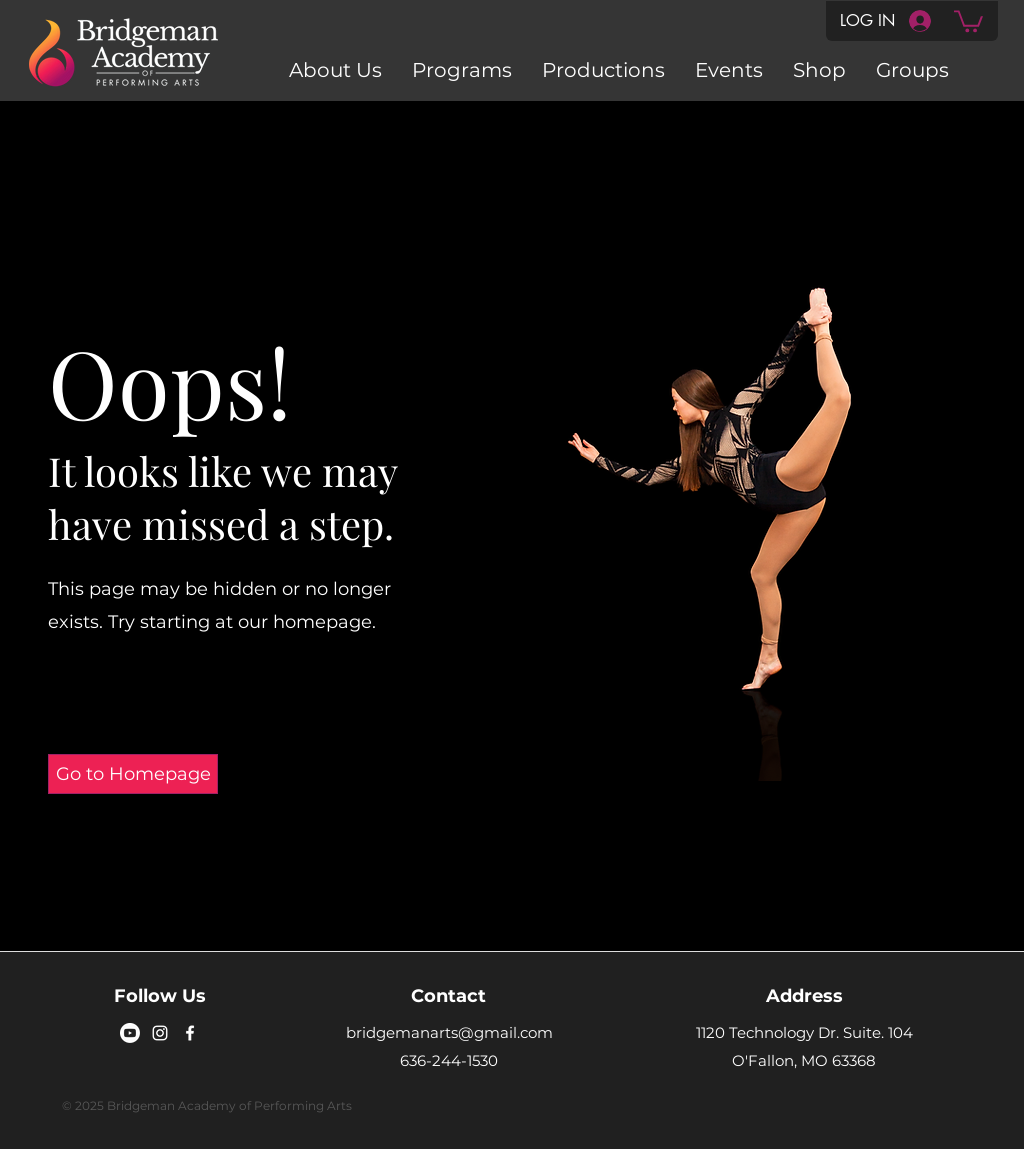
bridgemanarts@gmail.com (449, 1032)
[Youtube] (130, 1033)
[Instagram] (160, 1033)
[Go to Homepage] (133, 774)
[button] (968, 20)
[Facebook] (190, 1033)
